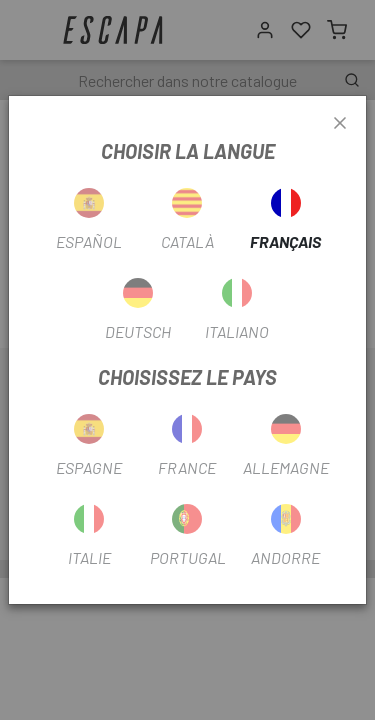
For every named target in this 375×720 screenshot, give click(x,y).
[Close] (340, 124)
